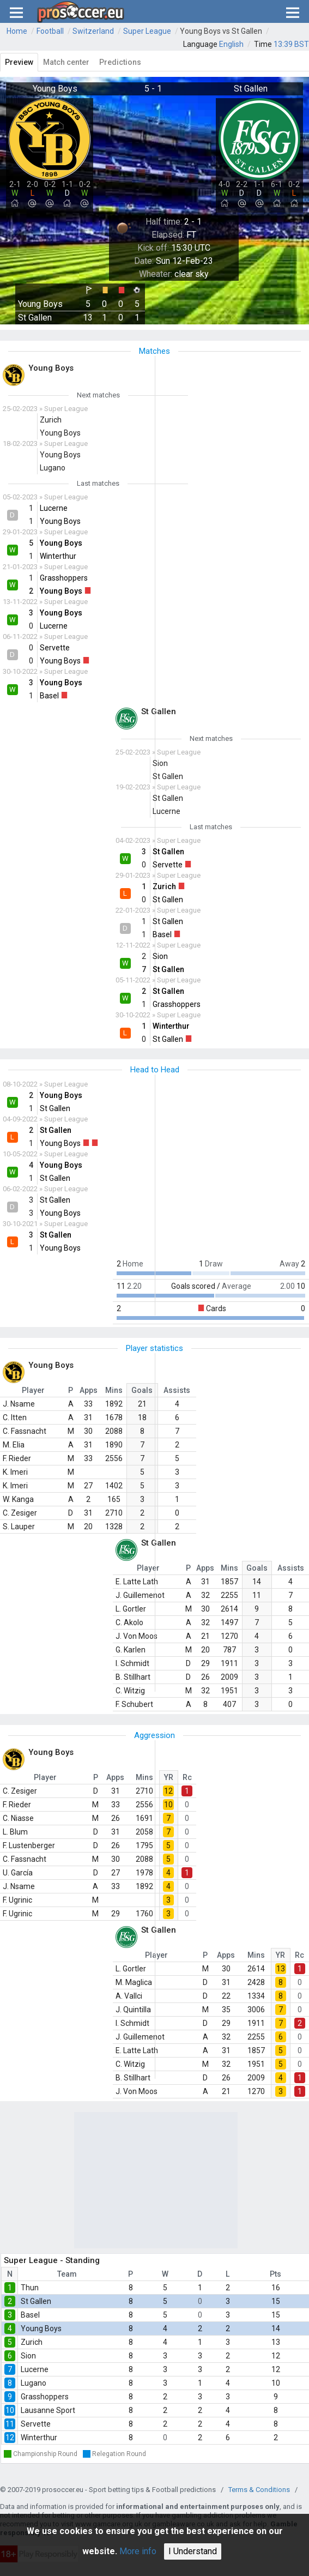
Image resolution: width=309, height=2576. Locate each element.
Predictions (120, 62)
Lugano (33, 2383)
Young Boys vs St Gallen (221, 31)
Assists (176, 1390)
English (231, 44)
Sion (28, 2355)
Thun (30, 2287)
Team (67, 2274)
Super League (147, 31)
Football (50, 31)
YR (168, 1777)
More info (137, 2551)
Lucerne (35, 2369)
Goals (142, 1390)
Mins (114, 1390)
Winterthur (39, 2437)
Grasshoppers (45, 2396)
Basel (30, 2314)
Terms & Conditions (259, 2489)
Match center (66, 62)
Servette (36, 2424)
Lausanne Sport (48, 2410)
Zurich (32, 2342)
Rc (187, 1777)
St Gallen (36, 2301)
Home (17, 31)
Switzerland (93, 31)
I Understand (192, 2551)
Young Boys (41, 2328)
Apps (89, 1390)
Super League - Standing (52, 2260)
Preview (19, 62)
